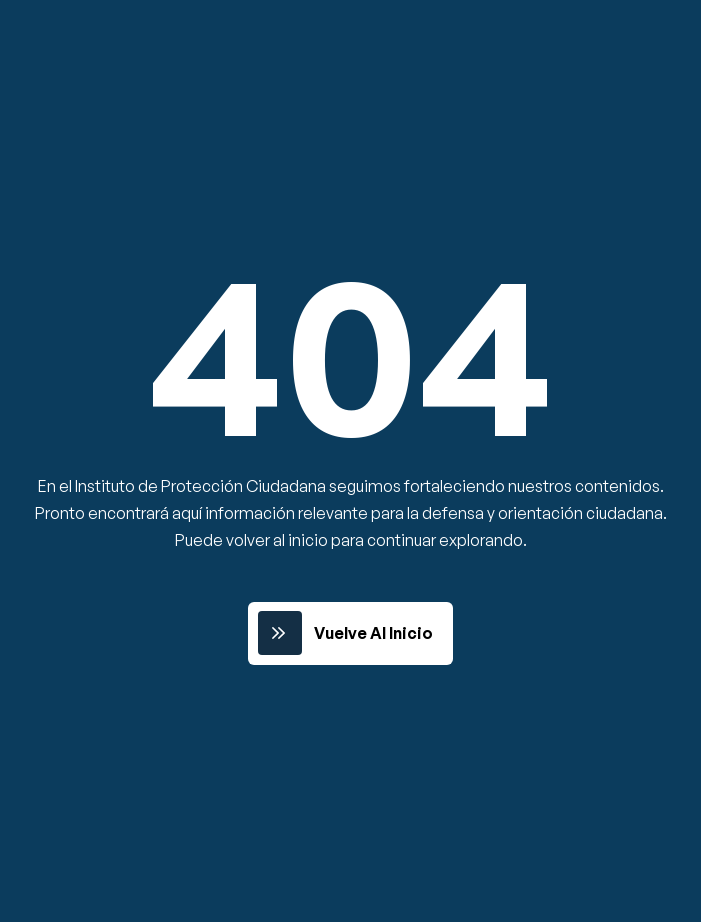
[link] (350, 633)
